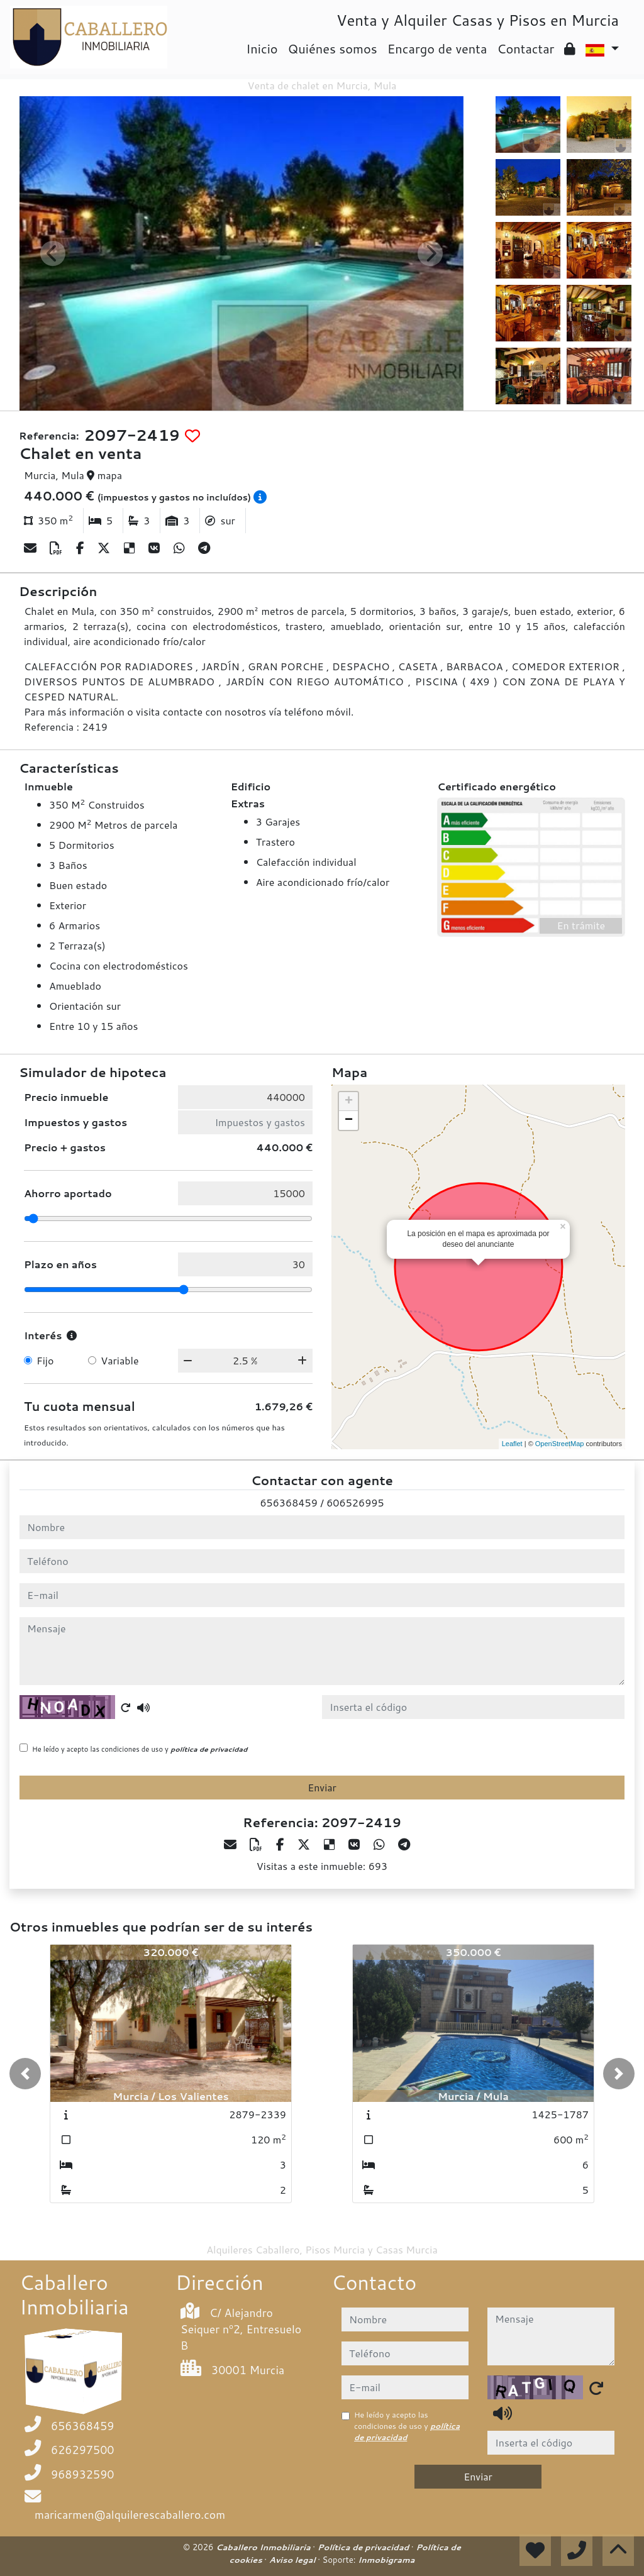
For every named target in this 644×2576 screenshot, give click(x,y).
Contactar (525, 48)
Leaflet (512, 1443)
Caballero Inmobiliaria (264, 2547)
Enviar (322, 1787)
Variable (119, 1360)
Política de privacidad (364, 2547)
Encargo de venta (437, 48)
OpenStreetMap (559, 1443)
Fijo (44, 1360)
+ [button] (349, 1101)
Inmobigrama (386, 2559)
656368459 (288, 1502)
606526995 (355, 1502)
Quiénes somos (332, 48)
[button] (25, 2073)
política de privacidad (208, 1749)
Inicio (261, 48)
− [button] (349, 1120)
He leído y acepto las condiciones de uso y (139, 1749)
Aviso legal (293, 2559)
